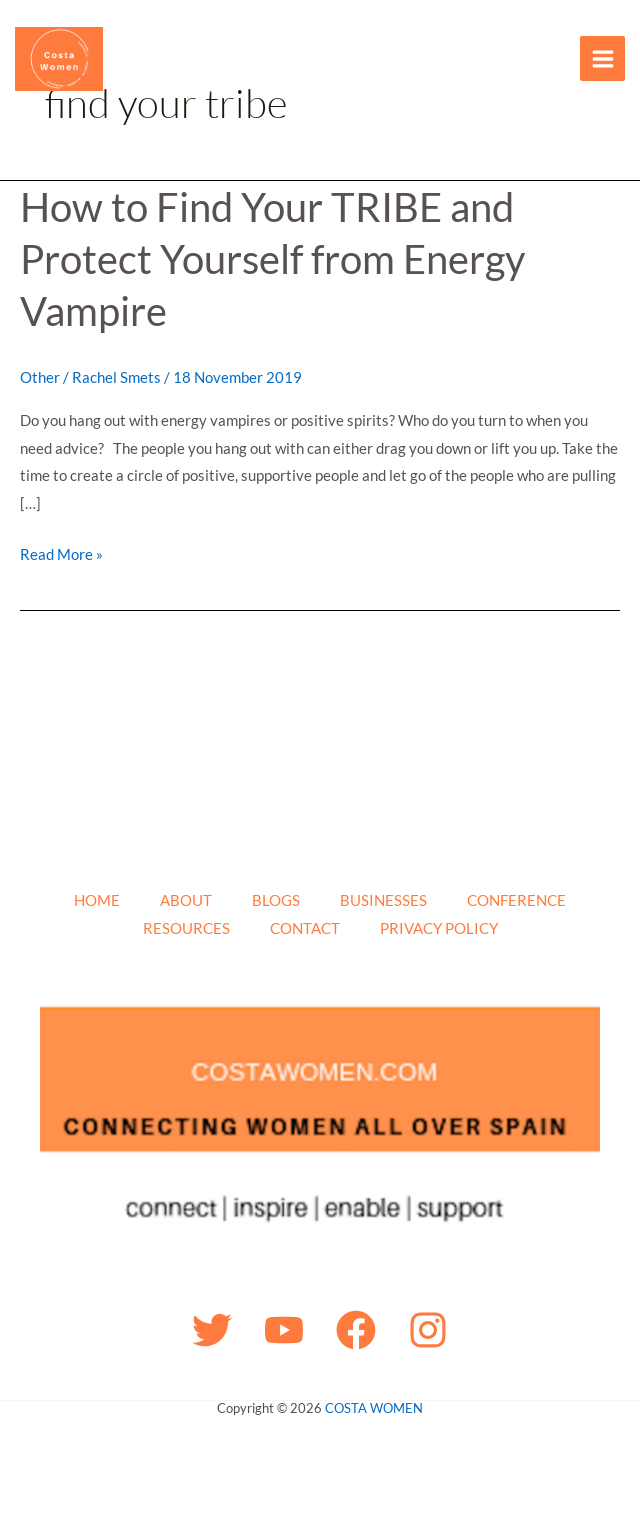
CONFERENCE (516, 900)
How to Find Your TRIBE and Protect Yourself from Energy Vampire (272, 259)
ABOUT (186, 900)
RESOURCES (186, 928)
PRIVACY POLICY (439, 928)
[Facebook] (356, 1330)
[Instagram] (428, 1330)
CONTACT (305, 928)
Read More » (61, 552)
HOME (97, 900)
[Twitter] (212, 1330)
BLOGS (276, 900)
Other (40, 377)
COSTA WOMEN (374, 1408)
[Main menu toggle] (602, 58)
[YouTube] (284, 1330)
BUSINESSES (383, 900)
